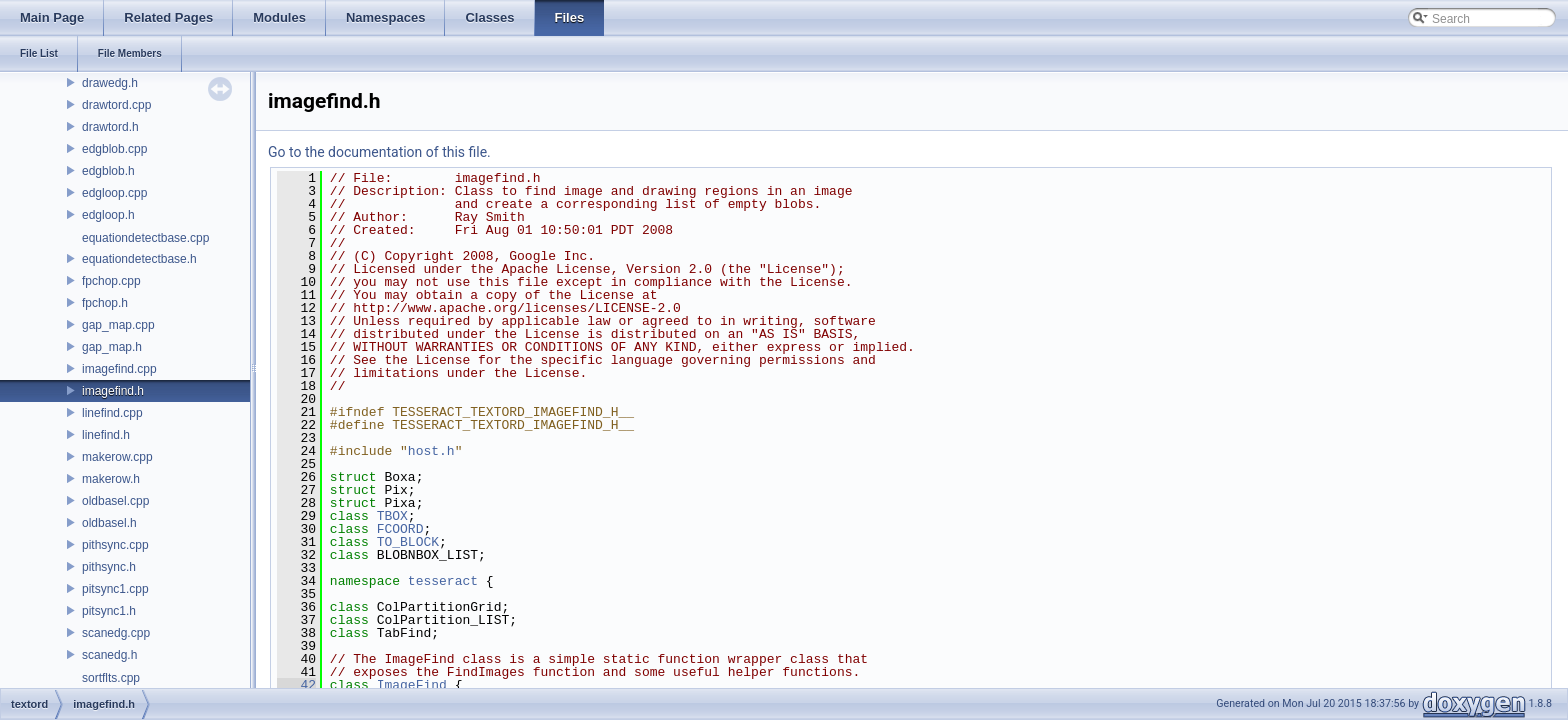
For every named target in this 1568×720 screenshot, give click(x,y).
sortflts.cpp (111, 678)
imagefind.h (113, 391)
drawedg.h (110, 83)
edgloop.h (108, 215)
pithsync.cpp (115, 545)
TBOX (392, 516)
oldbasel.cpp (115, 501)
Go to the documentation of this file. (379, 152)
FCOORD (400, 529)
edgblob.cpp (114, 149)
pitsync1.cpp (115, 589)
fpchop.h (105, 303)
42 (296, 685)
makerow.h (111, 479)
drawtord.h (110, 127)
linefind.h (106, 435)
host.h (431, 451)
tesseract (443, 581)
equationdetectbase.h (139, 259)
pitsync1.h (109, 611)
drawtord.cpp (116, 105)
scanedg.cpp (116, 633)
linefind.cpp (112, 413)
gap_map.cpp (118, 325)
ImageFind (412, 685)
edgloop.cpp (114, 193)
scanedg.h (109, 655)
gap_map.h (112, 347)
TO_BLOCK (408, 542)
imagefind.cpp (119, 369)
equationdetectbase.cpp (145, 238)
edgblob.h (108, 171)
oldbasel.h (109, 523)
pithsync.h (109, 567)
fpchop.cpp (111, 281)
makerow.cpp (117, 457)
